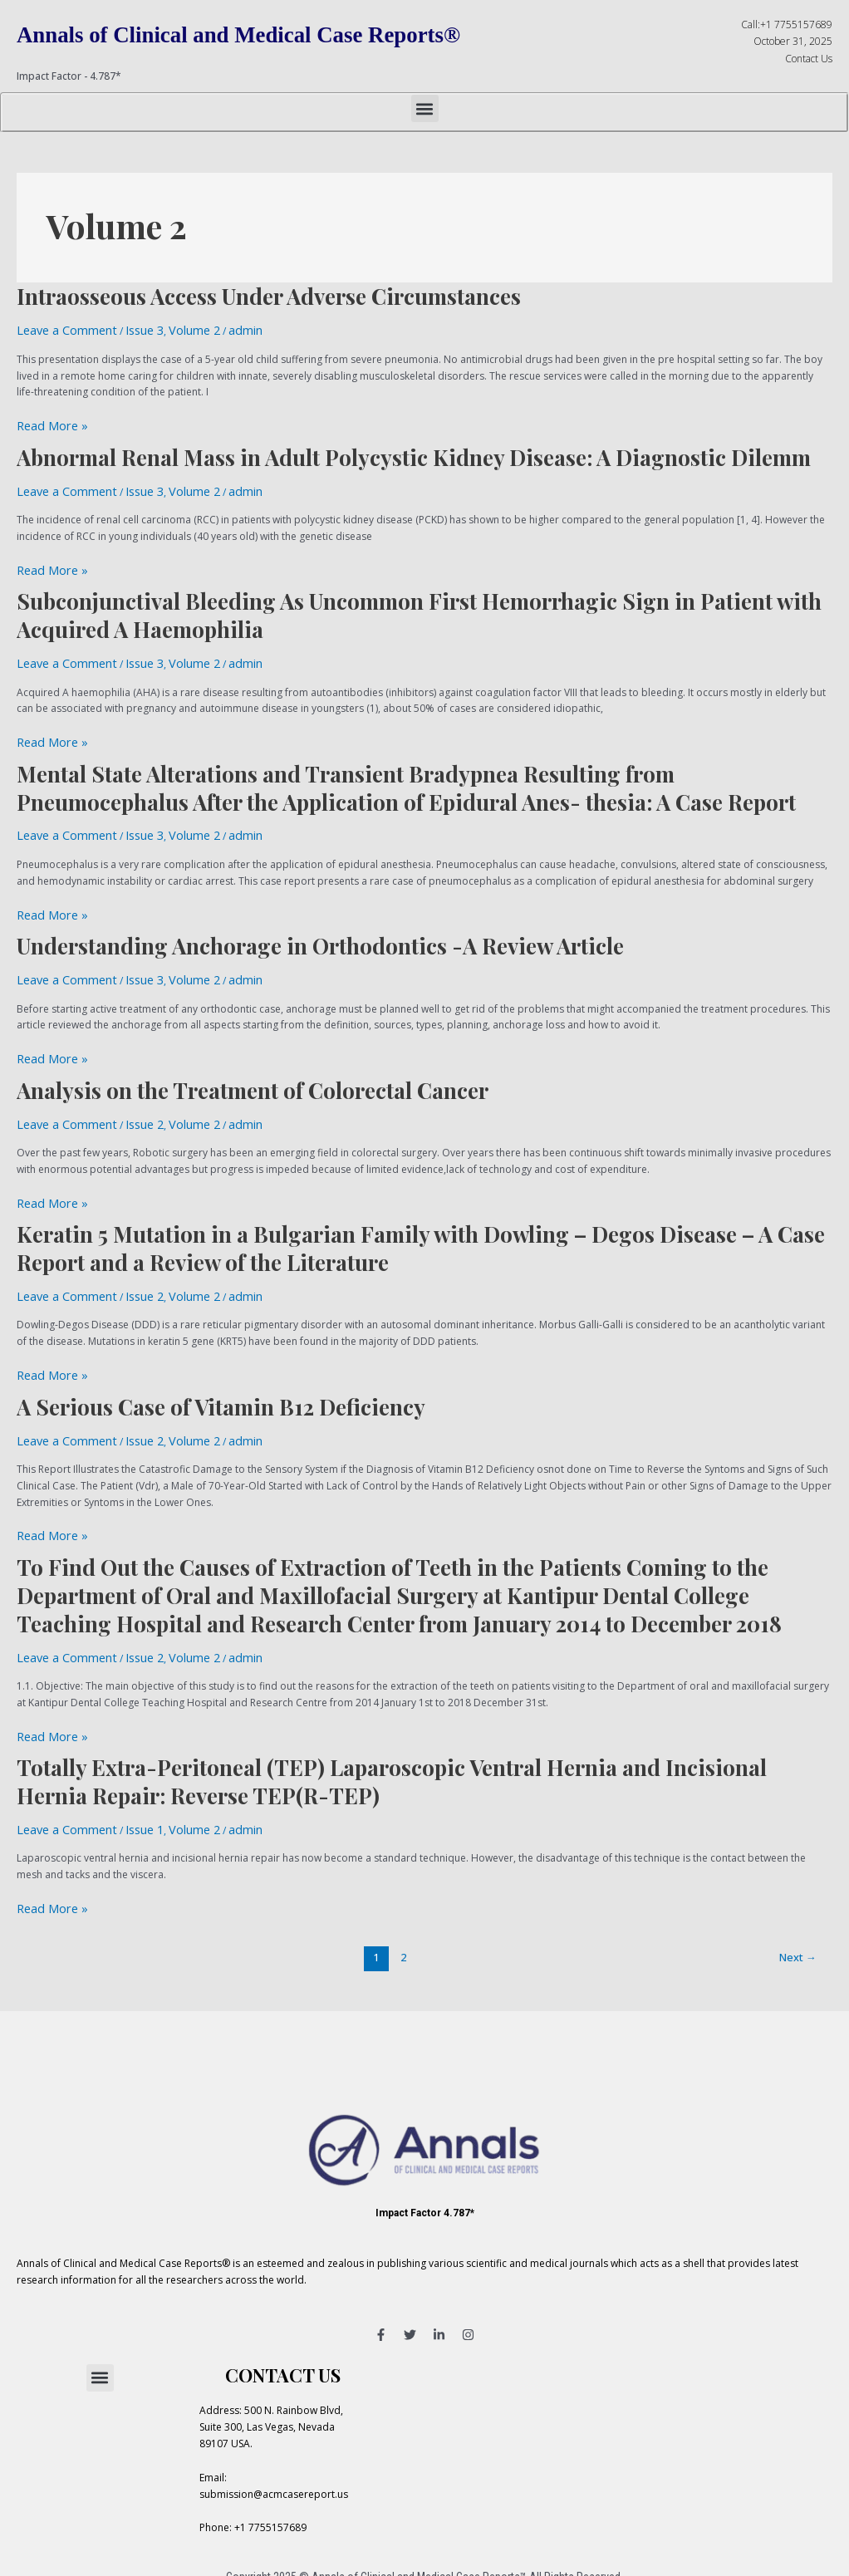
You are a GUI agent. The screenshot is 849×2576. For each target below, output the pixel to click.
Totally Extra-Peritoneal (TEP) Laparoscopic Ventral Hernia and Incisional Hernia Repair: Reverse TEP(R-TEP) (392, 1721)
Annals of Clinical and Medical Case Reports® (281, 33)
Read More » (46, 419)
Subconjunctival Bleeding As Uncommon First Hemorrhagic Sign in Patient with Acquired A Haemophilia (419, 602)
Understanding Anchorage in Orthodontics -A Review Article (320, 919)
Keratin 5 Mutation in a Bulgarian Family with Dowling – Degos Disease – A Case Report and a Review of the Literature (421, 1208)
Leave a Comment (59, 328)
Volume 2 (169, 328)
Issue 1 (126, 1768)
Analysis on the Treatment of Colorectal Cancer (252, 1057)
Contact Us (808, 59)
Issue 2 (126, 1089)
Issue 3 (126, 328)
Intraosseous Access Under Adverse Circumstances (269, 296)
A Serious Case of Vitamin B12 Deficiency (221, 1360)
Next (798, 1889)
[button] (425, 108)
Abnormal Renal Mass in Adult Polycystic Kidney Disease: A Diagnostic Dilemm (414, 450)
